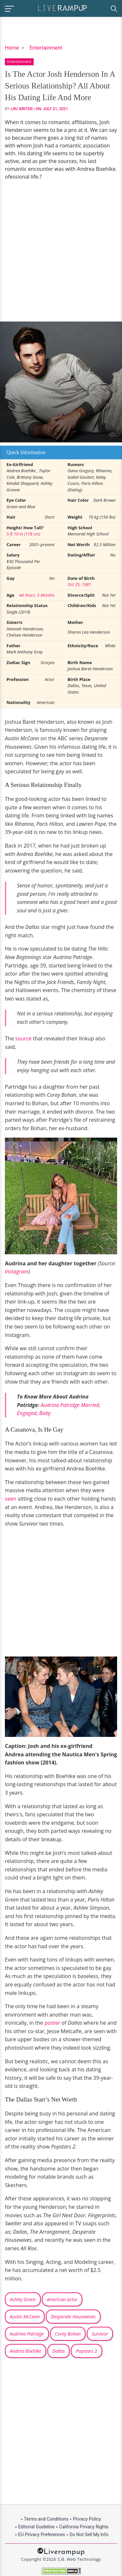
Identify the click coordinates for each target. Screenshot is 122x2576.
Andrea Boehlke (25, 2351)
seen (11, 1498)
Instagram (16, 1271)
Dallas (58, 2351)
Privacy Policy (87, 2519)
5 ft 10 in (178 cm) (23, 534)
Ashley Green (23, 2299)
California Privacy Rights (83, 2526)
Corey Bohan (68, 2334)
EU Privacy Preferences (41, 2534)
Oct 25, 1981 (79, 584)
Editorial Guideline (36, 2526)
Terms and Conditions (46, 2519)
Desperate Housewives (73, 2316)
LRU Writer (22, 109)
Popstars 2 (86, 2351)
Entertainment (45, 48)
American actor (62, 2299)
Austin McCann (25, 2316)
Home (12, 48)
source (24, 1038)
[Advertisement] (61, 251)
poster (53, 2022)
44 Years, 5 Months (36, 595)
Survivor (100, 2334)
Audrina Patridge (27, 2334)
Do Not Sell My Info (89, 2534)
